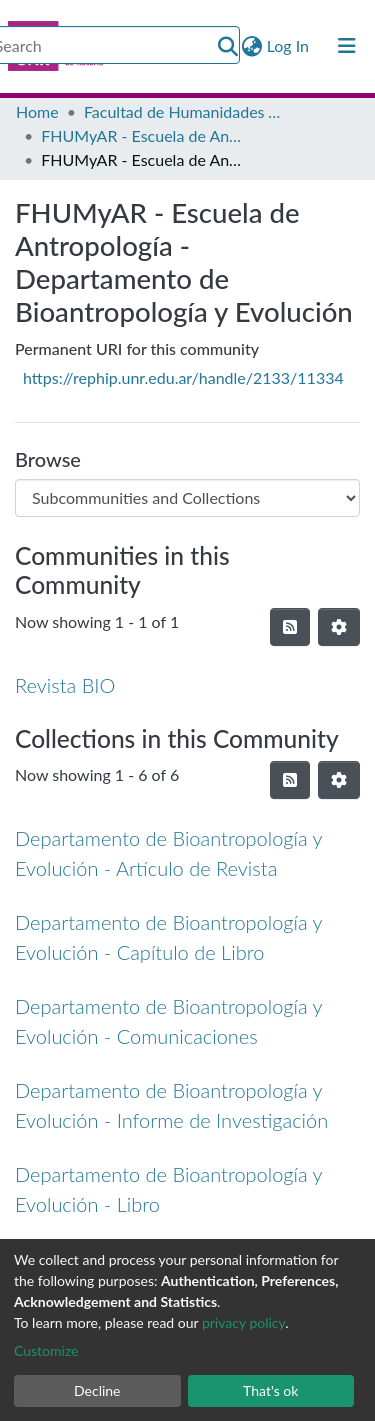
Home (37, 111)
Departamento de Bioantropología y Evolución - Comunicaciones (168, 1021)
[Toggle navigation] (347, 46)
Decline (97, 1390)
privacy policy (243, 1322)
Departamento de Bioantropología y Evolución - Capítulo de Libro (168, 937)
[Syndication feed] (290, 627)
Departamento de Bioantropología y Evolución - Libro (168, 1189)
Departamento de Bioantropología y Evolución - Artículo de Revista (168, 853)
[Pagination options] (339, 627)
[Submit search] (227, 46)
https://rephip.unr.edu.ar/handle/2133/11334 (183, 377)
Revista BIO (65, 685)
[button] (252, 46)
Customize (46, 1350)
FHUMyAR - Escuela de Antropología (141, 135)
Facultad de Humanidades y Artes (184, 111)
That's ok (270, 1390)
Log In (289, 45)
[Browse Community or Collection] (187, 498)
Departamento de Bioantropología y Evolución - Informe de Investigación (171, 1105)
